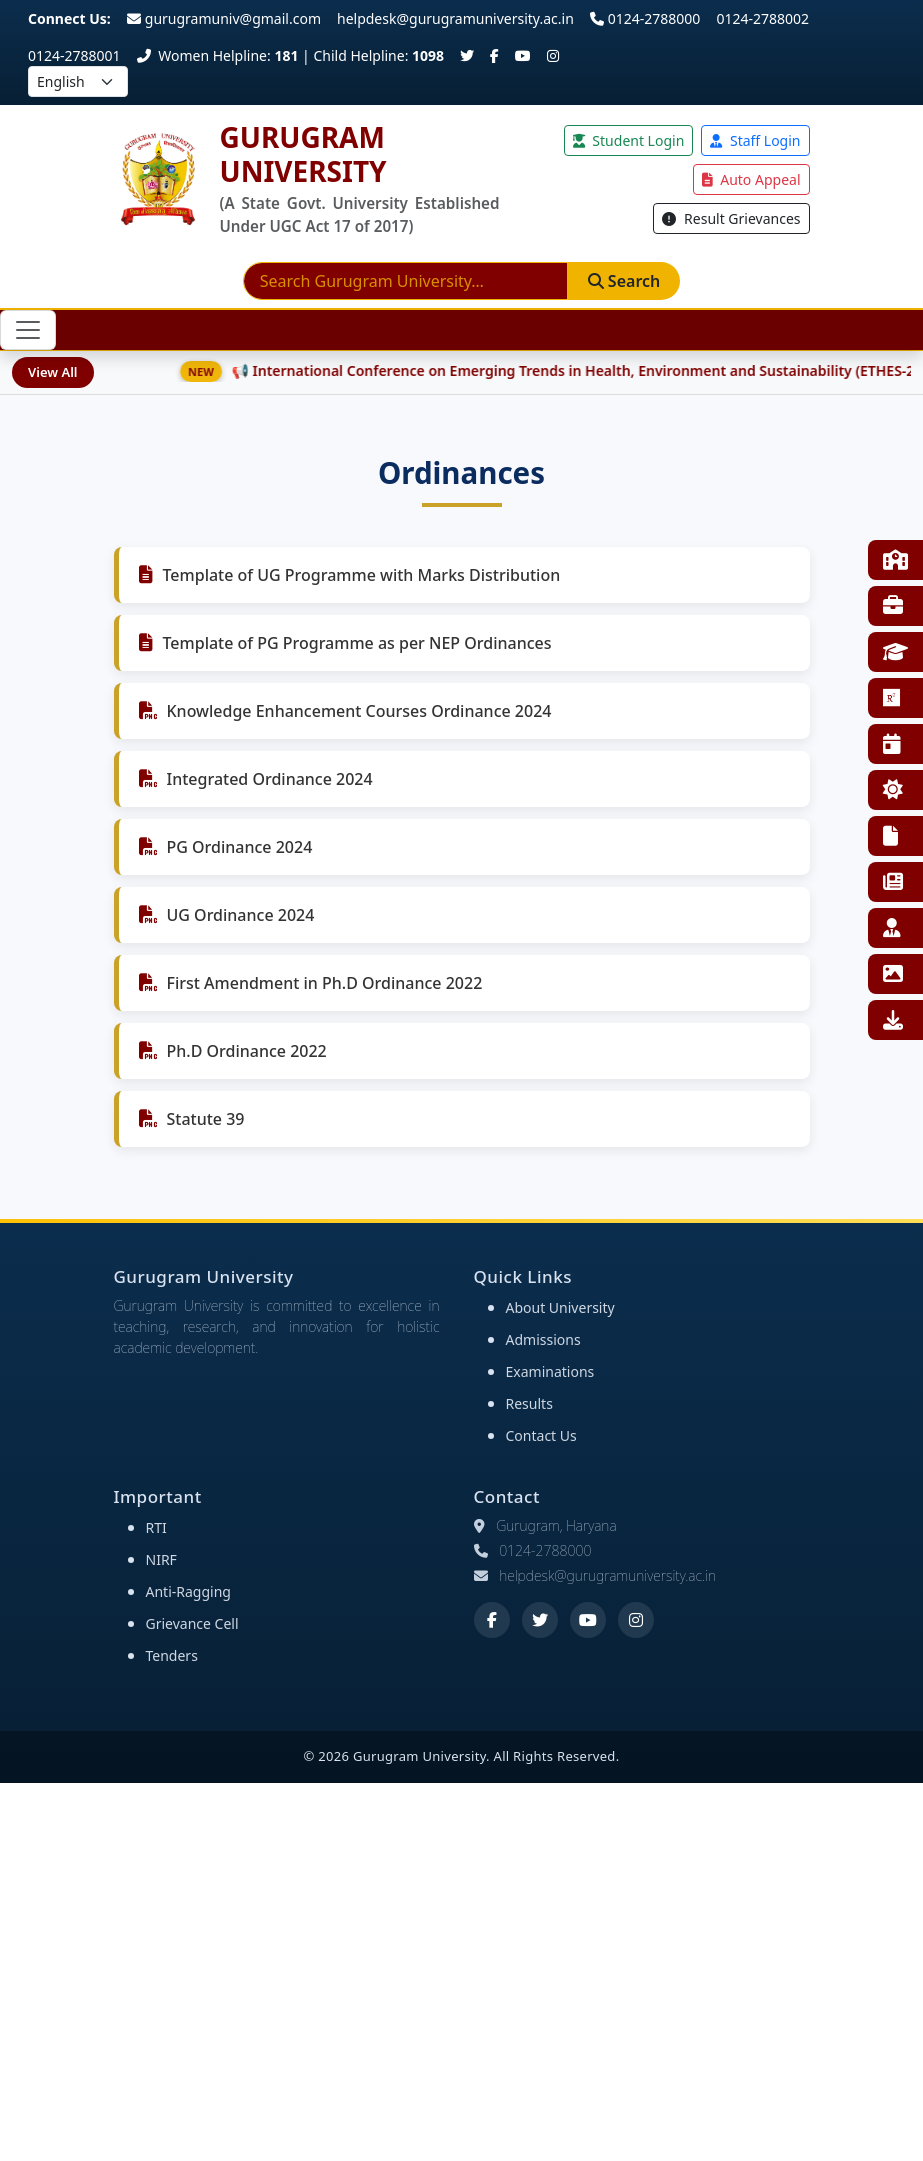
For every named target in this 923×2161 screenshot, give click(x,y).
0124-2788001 (74, 55)
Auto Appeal (751, 179)
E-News (893, 882)
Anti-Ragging (188, 1591)
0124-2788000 (645, 18)
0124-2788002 (762, 18)
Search (624, 281)
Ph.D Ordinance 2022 (247, 1051)
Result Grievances (731, 218)
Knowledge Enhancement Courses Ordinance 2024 (359, 711)
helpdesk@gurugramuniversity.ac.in (455, 18)
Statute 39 (206, 1119)
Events (892, 744)
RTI (890, 836)
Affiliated (895, 652)
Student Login (629, 140)
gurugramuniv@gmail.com (224, 18)
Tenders (172, 1655)
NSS (893, 790)
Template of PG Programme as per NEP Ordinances (357, 643)
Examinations (550, 1371)
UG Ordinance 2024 (241, 915)
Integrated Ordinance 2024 (270, 779)
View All (53, 372)
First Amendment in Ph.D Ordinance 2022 (325, 983)
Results (529, 1403)
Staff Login (755, 140)
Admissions (543, 1339)
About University (560, 1307)
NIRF (161, 1559)
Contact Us (541, 1435)
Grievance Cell (192, 1623)
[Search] (405, 281)
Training (893, 606)
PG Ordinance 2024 (240, 847)
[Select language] (78, 81)
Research (892, 698)
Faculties (895, 560)
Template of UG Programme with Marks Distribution (362, 575)
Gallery (893, 974)
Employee (892, 928)
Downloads (893, 1020)
